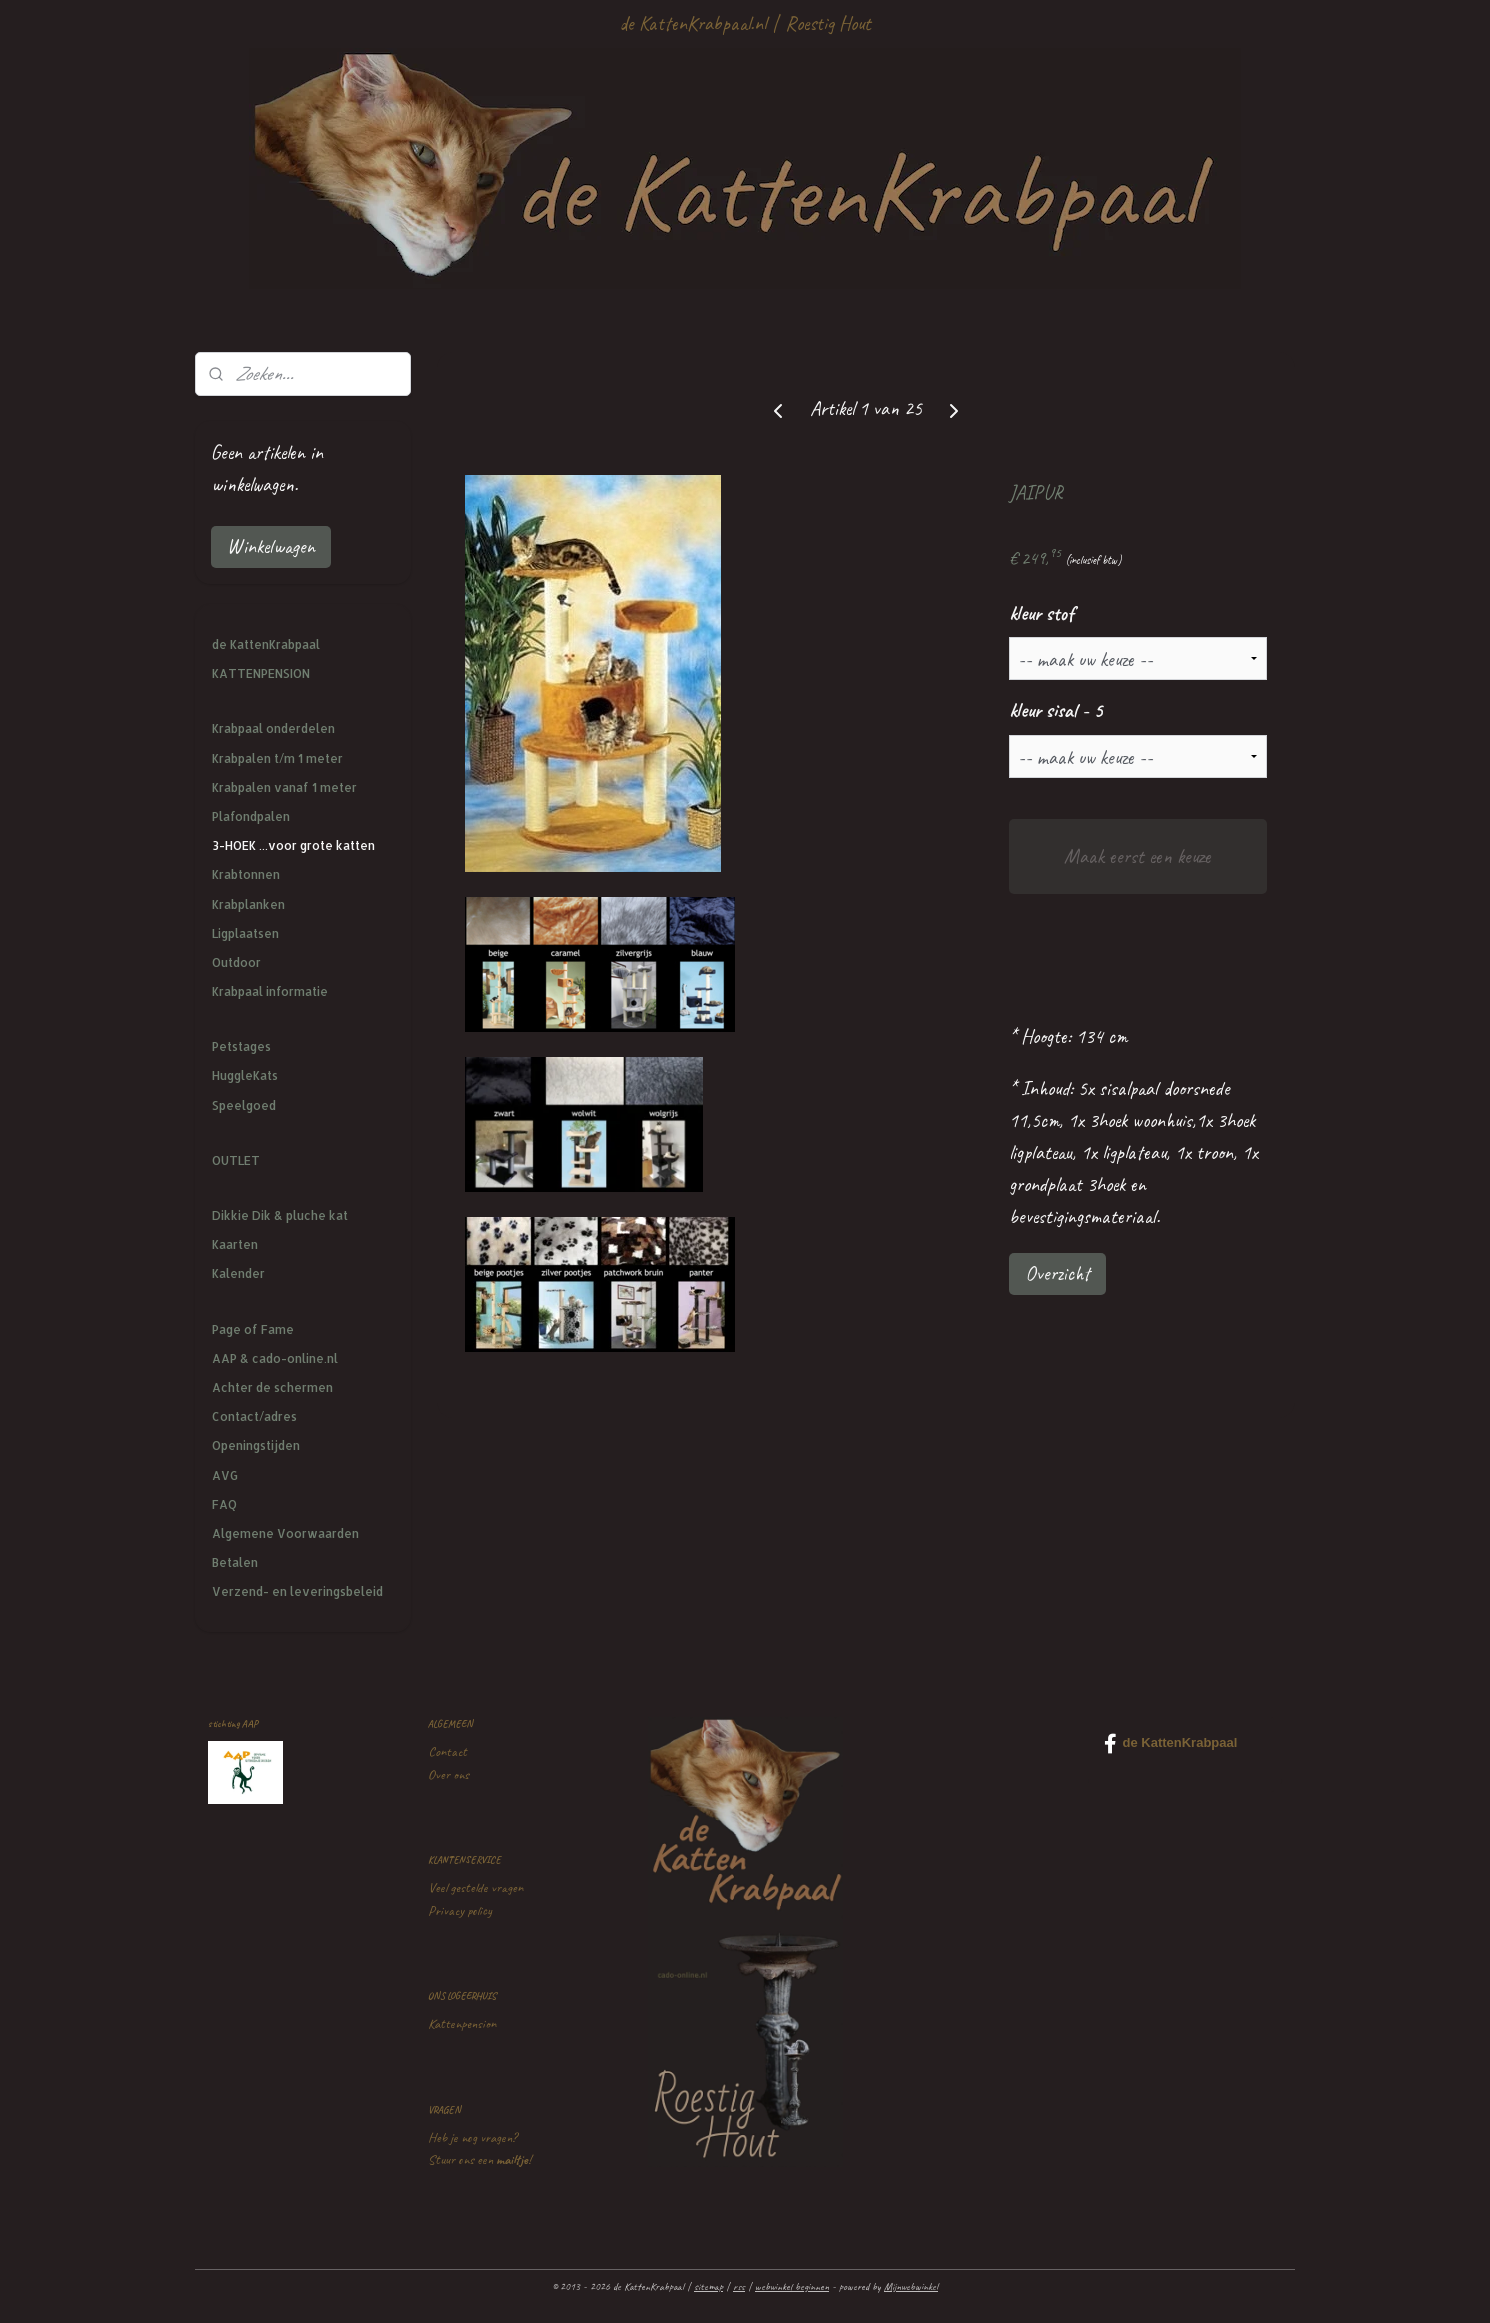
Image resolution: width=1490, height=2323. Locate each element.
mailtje (512, 2159)
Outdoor (236, 962)
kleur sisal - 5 (1056, 710)
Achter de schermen (272, 1387)
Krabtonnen (246, 874)
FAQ (224, 1504)
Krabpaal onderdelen (273, 728)
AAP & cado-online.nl (275, 1358)
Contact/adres (254, 1416)
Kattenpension (462, 2023)
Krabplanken (248, 904)
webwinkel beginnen (792, 2286)
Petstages (241, 1046)
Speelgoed (244, 1105)
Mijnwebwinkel (911, 2286)
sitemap (708, 2286)
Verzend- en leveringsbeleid (297, 1591)
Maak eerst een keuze (1137, 856)
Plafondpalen (251, 816)
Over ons (448, 1774)
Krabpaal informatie (270, 991)
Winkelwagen (271, 546)
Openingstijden (256, 1445)
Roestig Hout (828, 23)
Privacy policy (460, 1910)
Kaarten (235, 1244)
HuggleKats (245, 1075)
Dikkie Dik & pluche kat (280, 1215)
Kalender (238, 1273)
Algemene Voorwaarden (285, 1533)
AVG (225, 1475)
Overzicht (1057, 1273)
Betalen (235, 1562)
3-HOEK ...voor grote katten (293, 845)
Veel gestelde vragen (475, 1887)
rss (739, 2286)
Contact (447, 1751)
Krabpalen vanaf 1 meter (284, 787)
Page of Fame (253, 1329)
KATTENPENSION (261, 673)
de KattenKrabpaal (266, 644)
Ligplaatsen (245, 933)
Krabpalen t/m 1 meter (277, 758)
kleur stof (1041, 613)
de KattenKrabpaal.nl (692, 23)
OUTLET (236, 1160)
